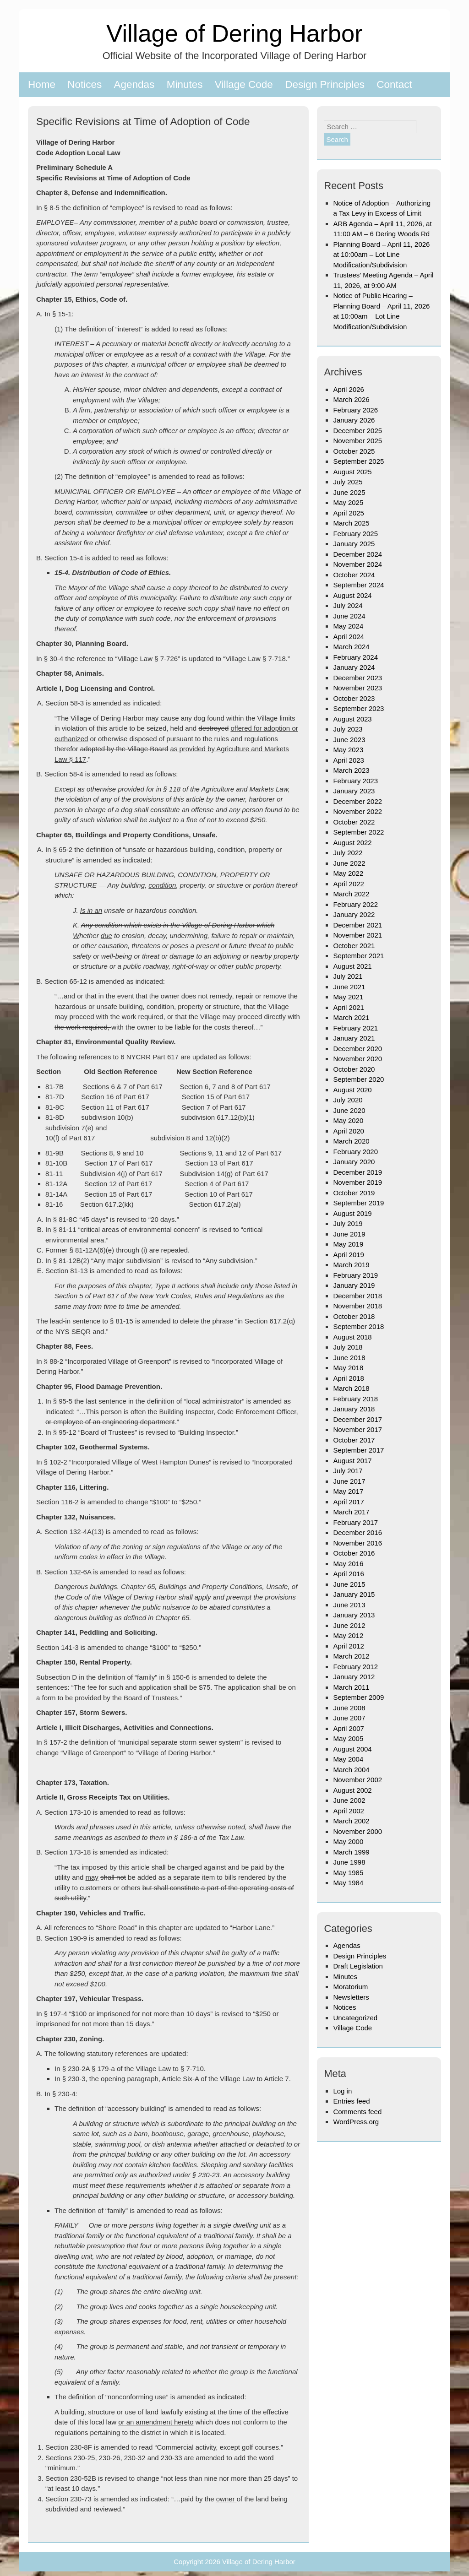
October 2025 (354, 451)
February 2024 (355, 657)
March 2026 (351, 399)
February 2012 (355, 1666)
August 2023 (352, 719)
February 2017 (355, 1522)
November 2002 (357, 1780)
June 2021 (349, 987)
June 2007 (349, 1718)
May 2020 (348, 1120)
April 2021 (348, 1007)
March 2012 (351, 1656)
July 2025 (347, 482)
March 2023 (351, 770)
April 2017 (348, 1502)
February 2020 (355, 1151)
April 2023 (348, 760)
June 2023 (349, 739)
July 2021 (347, 976)
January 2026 (354, 420)
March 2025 (351, 523)
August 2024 (352, 595)
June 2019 (349, 1234)
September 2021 (358, 956)
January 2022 (354, 914)
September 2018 (358, 1326)
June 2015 (349, 1584)
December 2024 (357, 554)
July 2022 (347, 853)
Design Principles (325, 84)
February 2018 (355, 1399)
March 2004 (351, 1769)
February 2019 (355, 1275)
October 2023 (354, 698)
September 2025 (358, 461)
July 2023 (347, 729)
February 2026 (355, 410)
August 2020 (352, 1090)
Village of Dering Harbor (234, 33)
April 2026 (348, 389)
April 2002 (348, 1811)
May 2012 (348, 1635)
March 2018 (351, 1388)
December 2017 (357, 1419)
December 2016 (357, 1532)
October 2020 (354, 1069)
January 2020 (354, 1162)
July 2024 (347, 605)
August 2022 (352, 842)
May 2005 (348, 1738)
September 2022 (358, 832)
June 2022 (349, 863)
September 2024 (358, 585)
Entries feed (351, 2101)
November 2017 (357, 1429)
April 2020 (348, 1131)
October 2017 (354, 1440)
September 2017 (358, 1450)
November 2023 (357, 688)
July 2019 (347, 1223)
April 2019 (348, 1254)
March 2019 (351, 1265)
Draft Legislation (357, 1966)
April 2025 (348, 513)
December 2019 (357, 1172)
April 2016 (348, 1574)
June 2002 (349, 1800)
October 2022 (354, 822)
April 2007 (348, 1728)
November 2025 (357, 441)
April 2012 (348, 1646)
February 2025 (355, 533)
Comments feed (357, 2111)
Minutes (185, 84)
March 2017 (351, 1512)
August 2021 (352, 966)
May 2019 (348, 1244)
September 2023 (358, 708)
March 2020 (351, 1141)
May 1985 (348, 1872)
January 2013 (354, 1615)
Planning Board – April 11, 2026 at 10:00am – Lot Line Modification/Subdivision (381, 254)
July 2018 (347, 1347)
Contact (394, 84)
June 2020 (349, 1110)
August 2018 (352, 1337)
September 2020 (358, 1079)
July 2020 (347, 1100)
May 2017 (348, 1491)
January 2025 (354, 544)
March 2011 (351, 1687)
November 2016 (357, 1543)
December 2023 (357, 678)
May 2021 (348, 997)
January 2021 (354, 1038)
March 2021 (351, 1017)
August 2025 (352, 472)
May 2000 (348, 1841)
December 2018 (357, 1296)
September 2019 (358, 1203)
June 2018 (349, 1357)
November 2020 (357, 1059)
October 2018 (354, 1316)
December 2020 (357, 1048)
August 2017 (352, 1460)
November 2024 (357, 564)
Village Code (244, 84)
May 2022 (348, 873)
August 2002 (352, 1790)
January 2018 (354, 1409)
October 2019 (354, 1193)
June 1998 (349, 1862)
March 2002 (351, 1821)
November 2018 (357, 1306)
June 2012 (349, 1625)
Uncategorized (355, 2018)
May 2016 (348, 1563)
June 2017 (349, 1481)
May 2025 (348, 502)
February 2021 (355, 1028)
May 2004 (348, 1759)
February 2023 (355, 781)
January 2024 (354, 667)
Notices (84, 84)
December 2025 (357, 430)
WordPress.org (356, 2122)
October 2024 (354, 575)
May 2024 (348, 626)
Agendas (134, 84)
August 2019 (352, 1213)
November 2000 (357, 1831)
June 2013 (349, 1605)
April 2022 (348, 884)
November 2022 (357, 811)
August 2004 (352, 1749)
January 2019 (354, 1285)
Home (41, 84)
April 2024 (348, 636)
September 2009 (358, 1697)
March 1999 (351, 1852)
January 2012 (354, 1677)
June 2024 (349, 616)
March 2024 (351, 647)
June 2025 (349, 492)
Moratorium (350, 1986)
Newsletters (351, 1997)
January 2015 (354, 1594)
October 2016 (354, 1553)
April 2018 (348, 1378)
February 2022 (355, 904)
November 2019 (357, 1182)
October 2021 (354, 945)
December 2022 (357, 801)
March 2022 (351, 894)
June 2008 (349, 1708)
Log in (342, 2091)
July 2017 (347, 1471)
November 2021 (357, 935)
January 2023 (354, 791)
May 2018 (348, 1368)
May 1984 (348, 1883)
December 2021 (357, 925)
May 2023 (348, 750)
